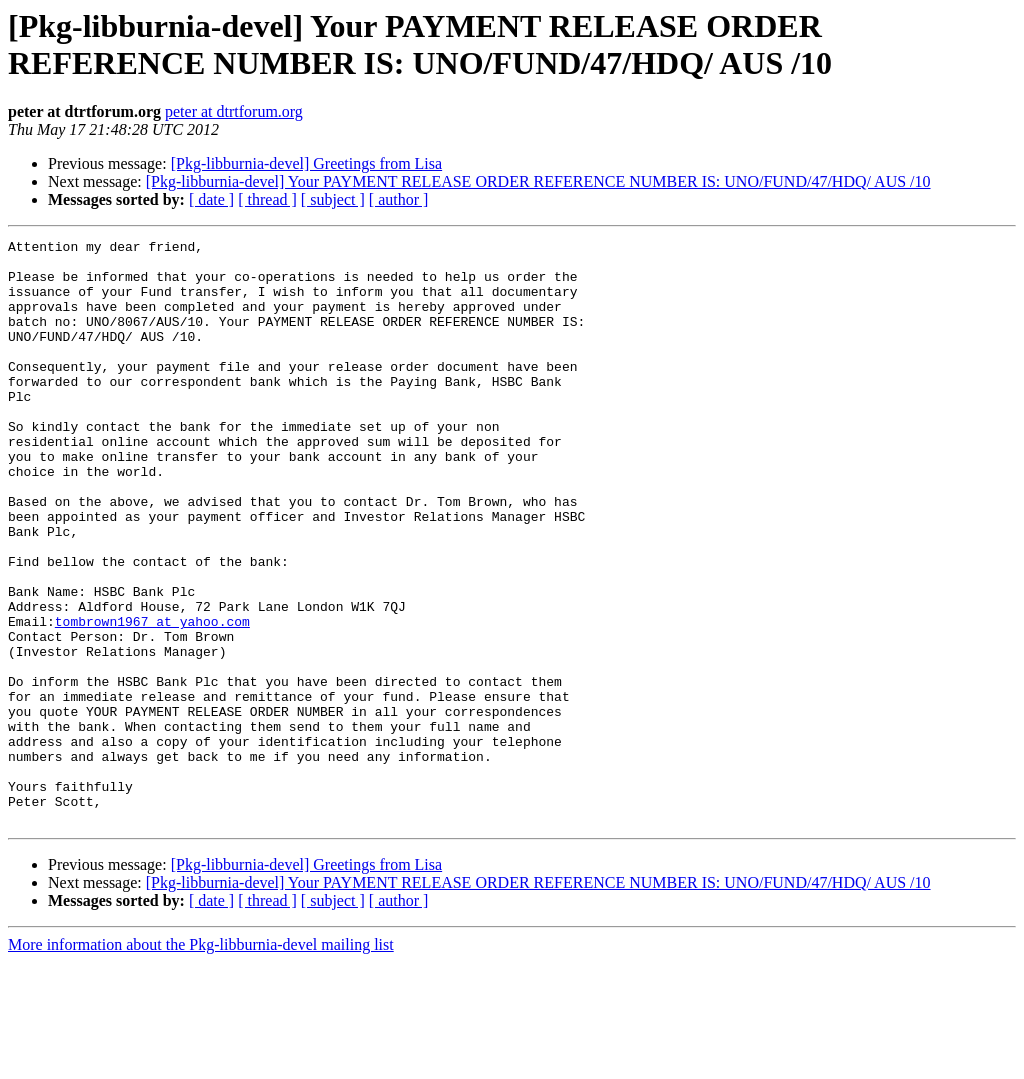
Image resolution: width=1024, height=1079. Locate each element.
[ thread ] (267, 199)
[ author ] (399, 199)
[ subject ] (333, 199)
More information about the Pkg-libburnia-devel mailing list (201, 1061)
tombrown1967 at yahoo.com (152, 699)
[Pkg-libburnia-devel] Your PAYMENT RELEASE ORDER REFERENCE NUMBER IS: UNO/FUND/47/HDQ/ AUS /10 (538, 181)
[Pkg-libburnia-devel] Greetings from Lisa (306, 163)
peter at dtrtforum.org (234, 111)
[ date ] (211, 199)
